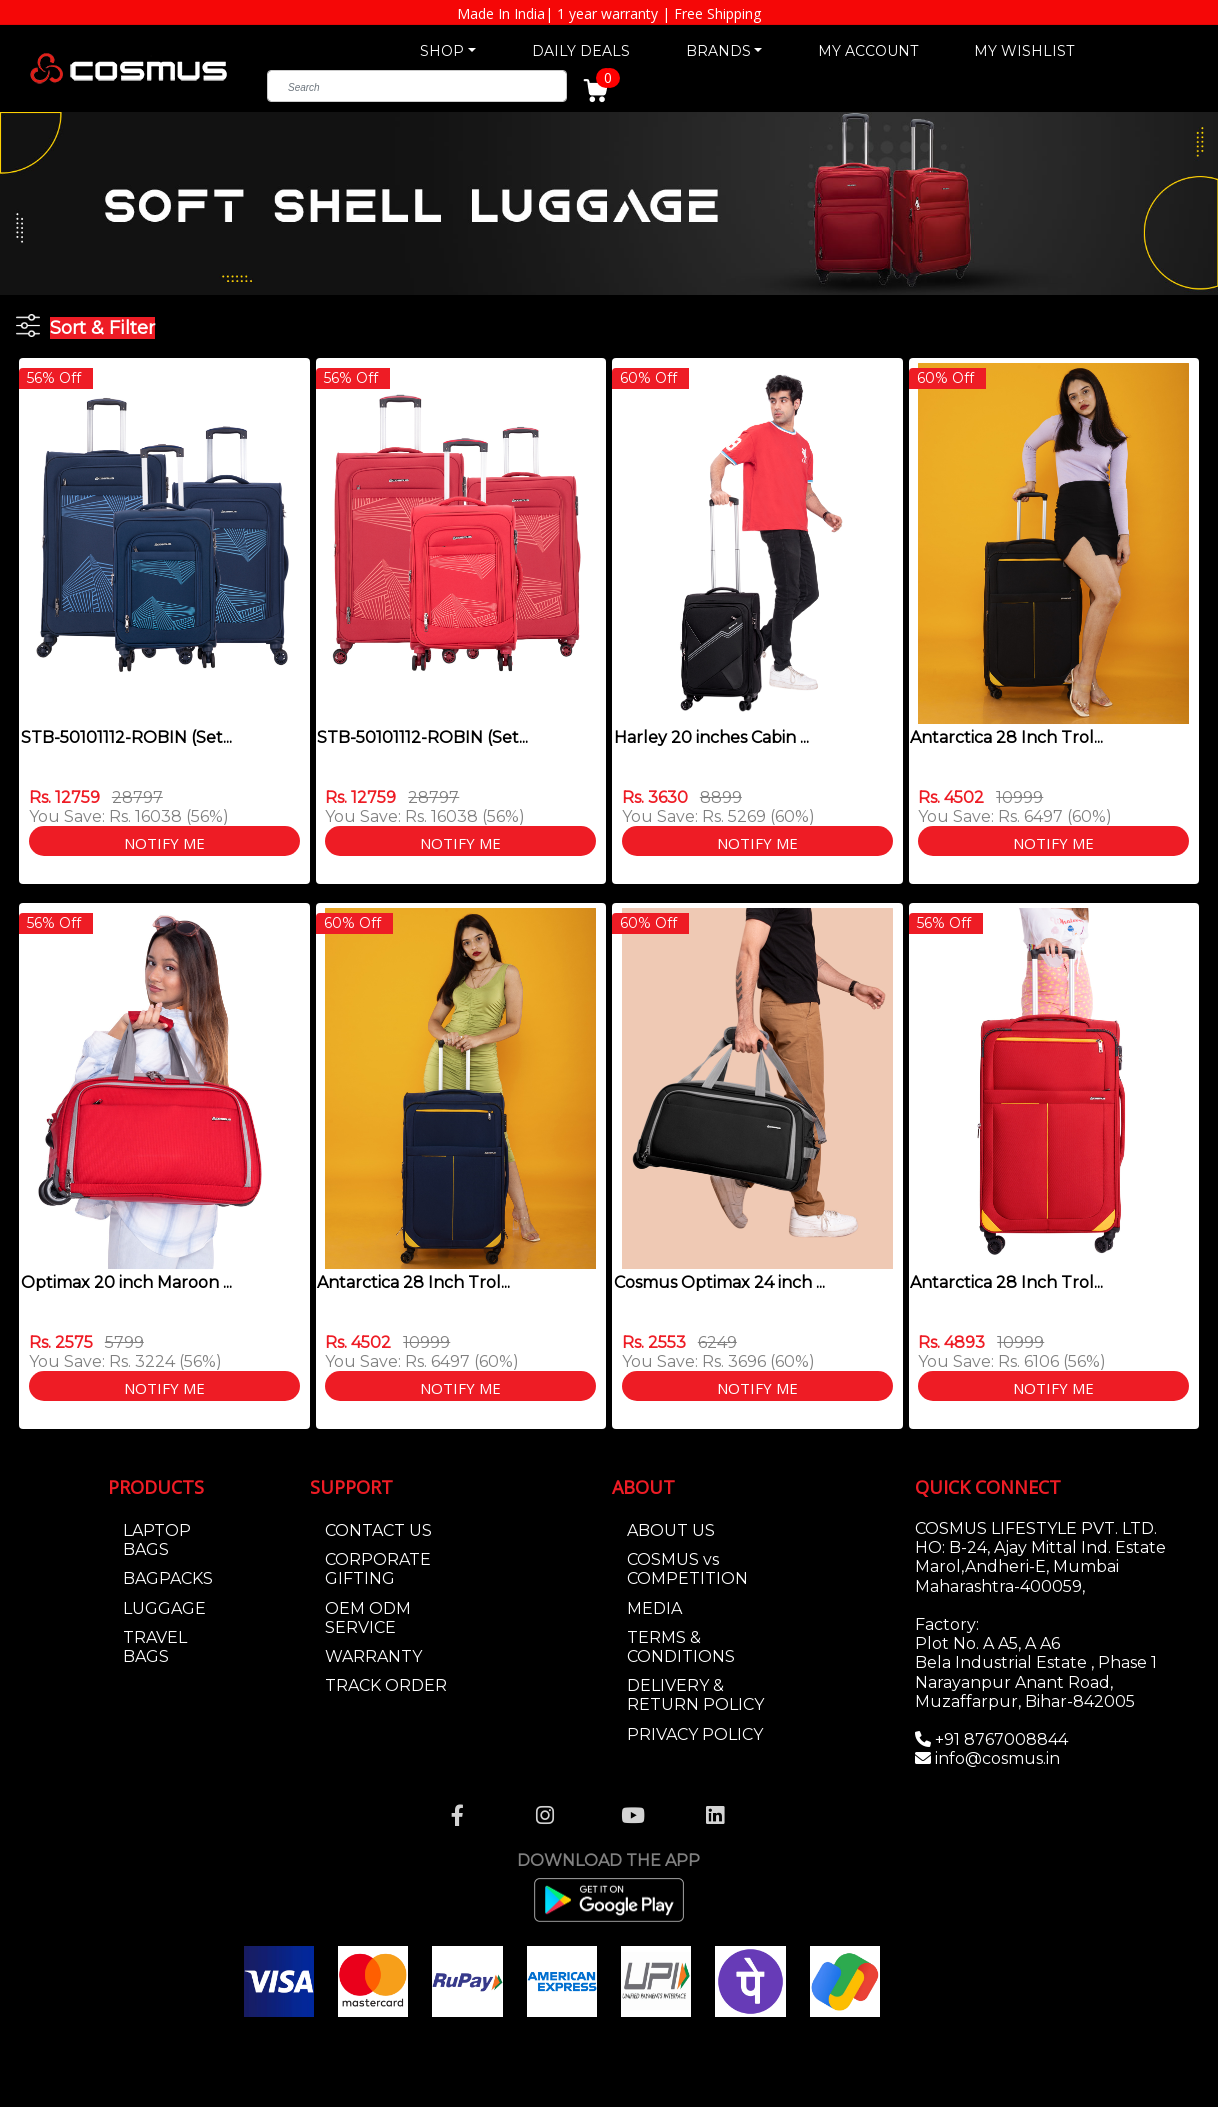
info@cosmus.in (997, 1758)
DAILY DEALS (581, 51)
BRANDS (718, 51)
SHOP (442, 51)
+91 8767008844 (999, 1739)
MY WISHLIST (1024, 51)
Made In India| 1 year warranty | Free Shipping (609, 13)
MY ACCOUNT (868, 51)
